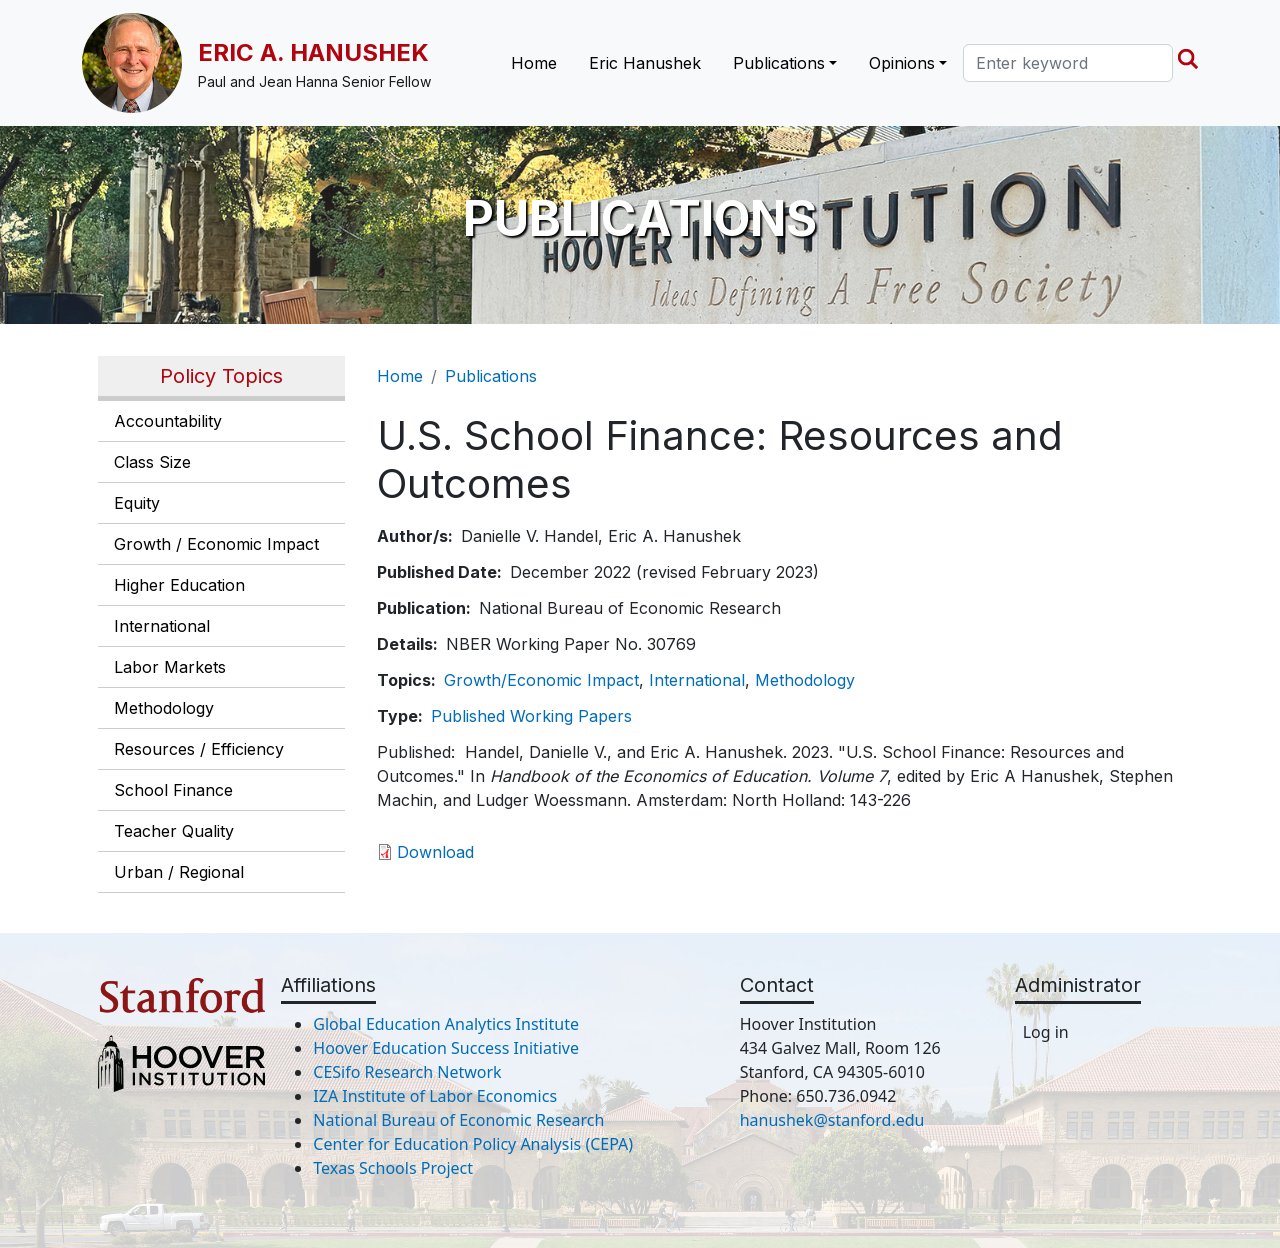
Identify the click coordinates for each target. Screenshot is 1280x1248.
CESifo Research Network (407, 1072)
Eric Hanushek (645, 63)
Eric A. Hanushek (313, 52)
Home (534, 63)
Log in (1046, 1032)
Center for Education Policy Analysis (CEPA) (473, 1144)
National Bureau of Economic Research (458, 1120)
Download (435, 852)
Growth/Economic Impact (541, 680)
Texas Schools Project (393, 1168)
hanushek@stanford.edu (832, 1120)
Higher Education (179, 585)
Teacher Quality (174, 831)
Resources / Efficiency (199, 749)
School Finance (173, 790)
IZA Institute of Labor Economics (435, 1096)
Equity (137, 503)
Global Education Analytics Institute (446, 1024)
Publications (491, 376)
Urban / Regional (179, 872)
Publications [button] (779, 63)
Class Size (152, 462)
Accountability (168, 421)
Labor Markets (170, 667)
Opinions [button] (902, 63)
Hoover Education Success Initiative (446, 1048)
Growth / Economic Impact (216, 544)
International (162, 626)
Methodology (164, 708)
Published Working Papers (531, 716)
